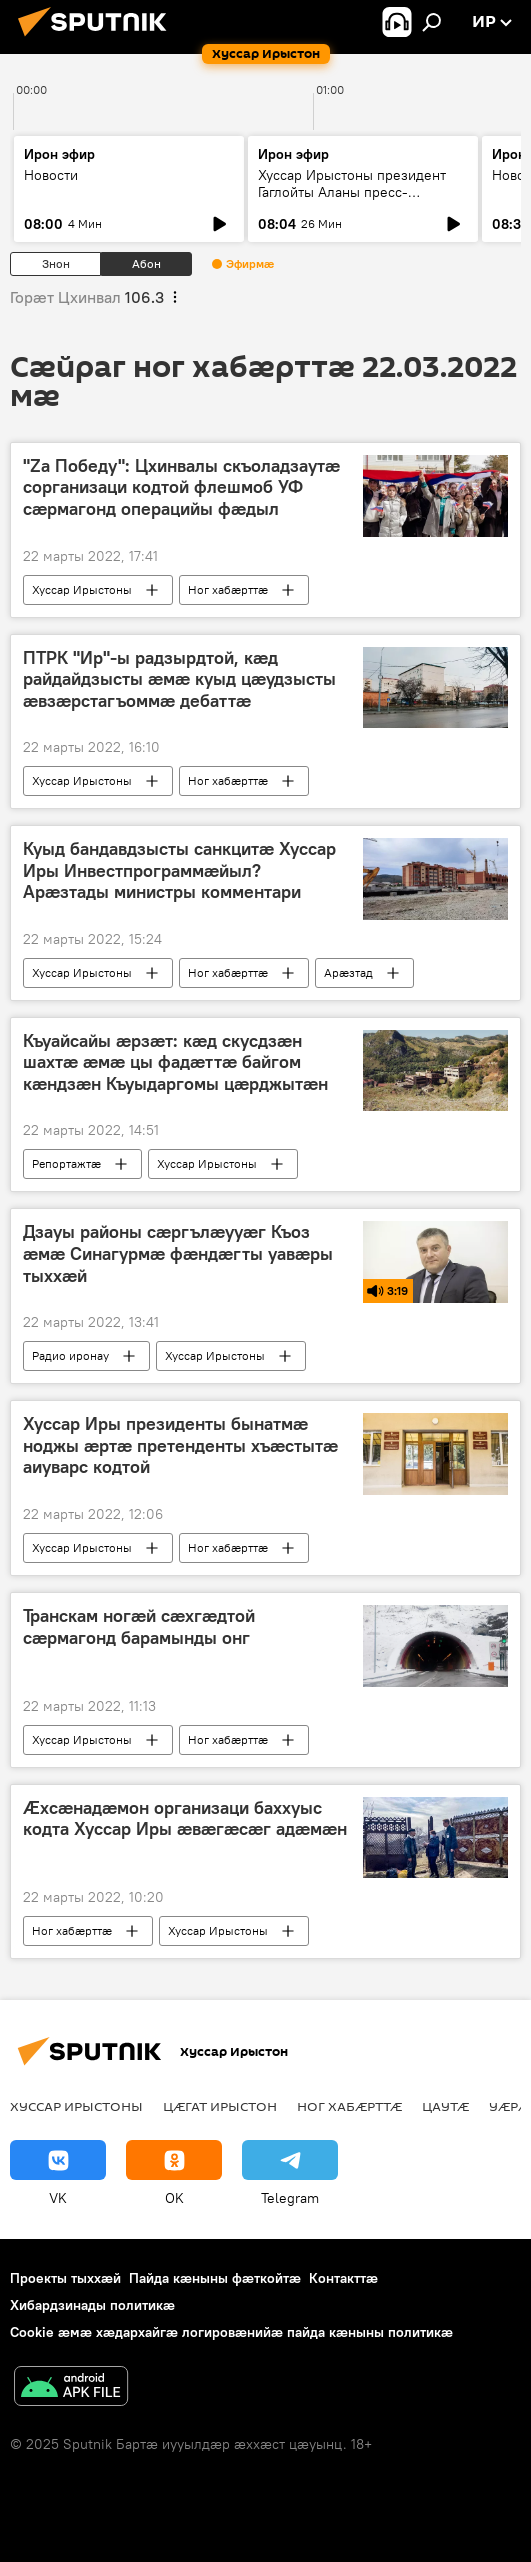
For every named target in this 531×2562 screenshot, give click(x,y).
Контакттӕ (343, 2278)
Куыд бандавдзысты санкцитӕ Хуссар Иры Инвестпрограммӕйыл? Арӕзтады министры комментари (179, 870)
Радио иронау (70, 1355)
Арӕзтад (348, 972)
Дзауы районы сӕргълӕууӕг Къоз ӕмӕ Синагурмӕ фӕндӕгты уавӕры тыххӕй (178, 1253)
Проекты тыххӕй (65, 2278)
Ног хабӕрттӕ (228, 589)
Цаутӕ (445, 2106)
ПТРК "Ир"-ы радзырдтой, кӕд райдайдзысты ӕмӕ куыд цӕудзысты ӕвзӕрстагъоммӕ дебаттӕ (179, 679)
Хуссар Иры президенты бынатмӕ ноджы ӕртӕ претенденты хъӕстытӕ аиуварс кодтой (180, 1445)
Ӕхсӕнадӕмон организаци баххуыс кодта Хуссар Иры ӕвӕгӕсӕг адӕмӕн (185, 1819)
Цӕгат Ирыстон (220, 2106)
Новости (51, 175)
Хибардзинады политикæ (92, 2305)
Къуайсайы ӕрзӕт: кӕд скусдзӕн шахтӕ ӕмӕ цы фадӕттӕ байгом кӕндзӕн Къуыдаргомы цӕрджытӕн (175, 1062)
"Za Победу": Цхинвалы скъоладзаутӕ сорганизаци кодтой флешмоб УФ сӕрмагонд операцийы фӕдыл (181, 487)
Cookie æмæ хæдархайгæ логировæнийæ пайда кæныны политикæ (231, 2332)
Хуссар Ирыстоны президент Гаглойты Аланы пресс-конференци (352, 192)
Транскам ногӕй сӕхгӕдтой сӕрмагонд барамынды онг (139, 1627)
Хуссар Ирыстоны (82, 589)
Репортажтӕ (66, 1163)
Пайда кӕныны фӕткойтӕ (215, 2278)
